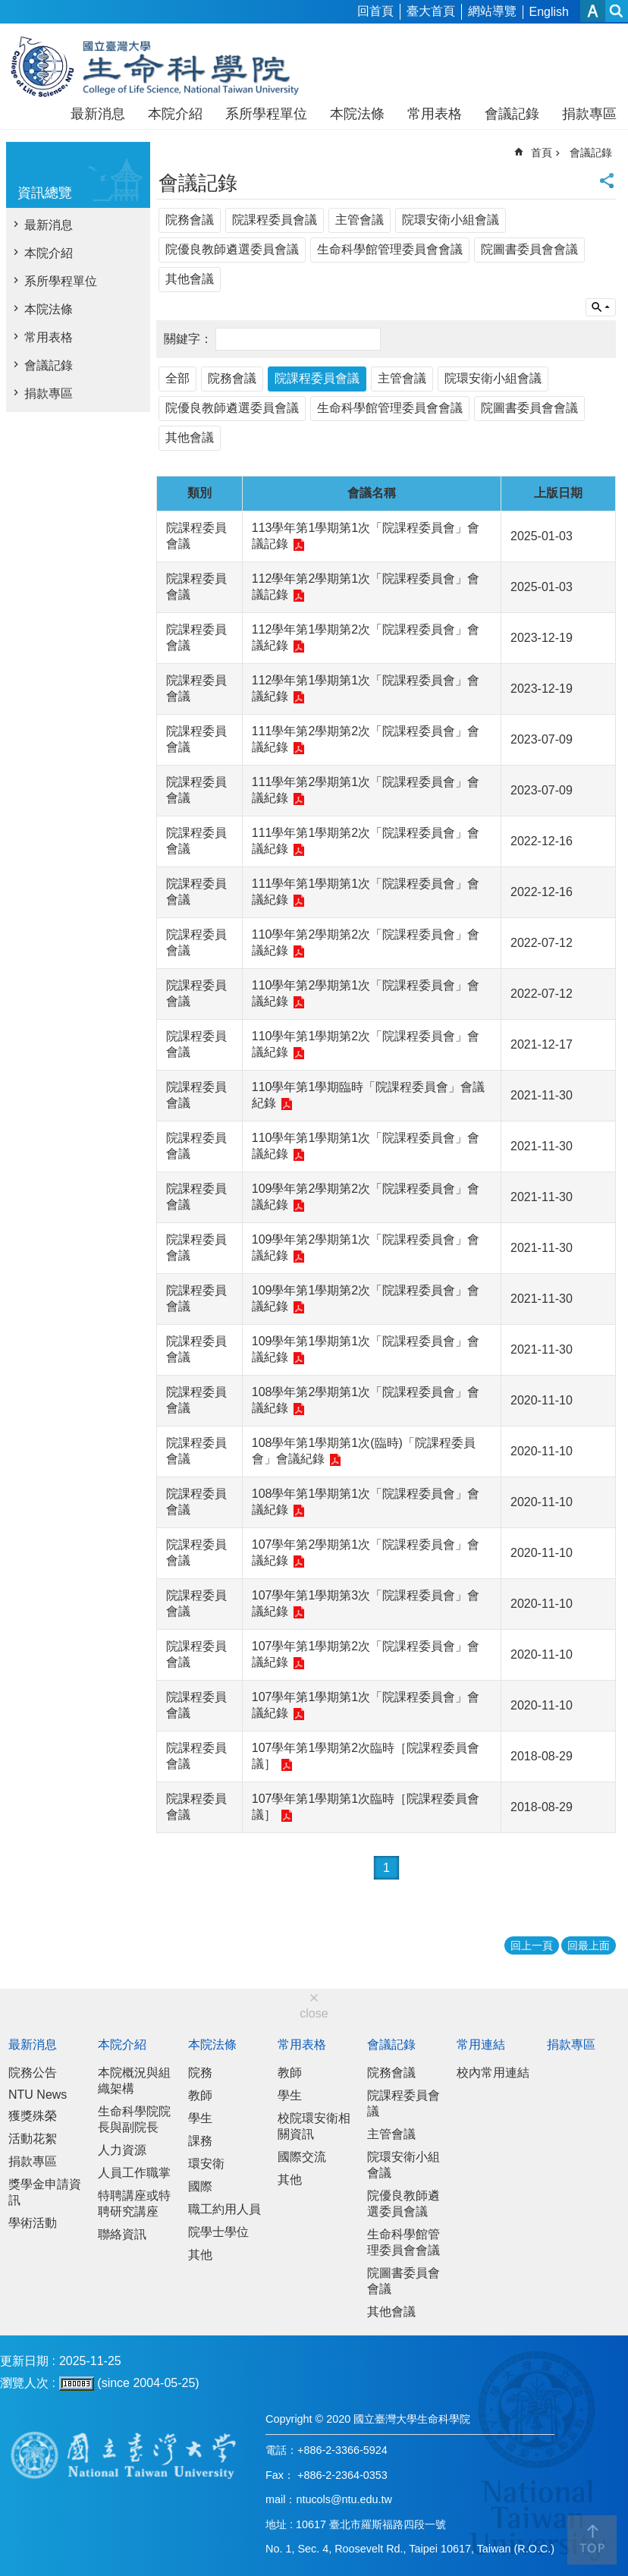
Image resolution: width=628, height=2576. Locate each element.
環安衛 (206, 2163)
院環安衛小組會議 (450, 219)
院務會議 (189, 219)
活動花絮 (32, 2138)
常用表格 (434, 113)
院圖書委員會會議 (529, 249)
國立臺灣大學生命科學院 (165, 67)
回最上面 (588, 1945)
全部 (177, 378)
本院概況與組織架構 (134, 2080)
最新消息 (98, 113)
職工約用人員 (224, 2209)
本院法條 (357, 113)
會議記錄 (512, 113)
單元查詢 (601, 307)
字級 (592, 11)
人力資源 (122, 2150)
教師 (200, 2095)
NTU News (37, 2094)
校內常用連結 (493, 2072)
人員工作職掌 (134, 2172)
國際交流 (302, 2156)
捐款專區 (589, 113)
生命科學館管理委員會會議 (390, 249)
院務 (200, 2072)
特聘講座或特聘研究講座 (134, 2203)
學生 (200, 2118)
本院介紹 (175, 113)
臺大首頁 (431, 11)
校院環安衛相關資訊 (314, 2126)
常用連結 (481, 2044)
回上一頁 (531, 1945)
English (549, 11)
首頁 (541, 152)
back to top (592, 2540)
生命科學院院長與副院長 (134, 2119)
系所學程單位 (266, 113)
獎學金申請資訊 (44, 2192)
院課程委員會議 (274, 219)
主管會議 (359, 219)
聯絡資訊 (122, 2234)
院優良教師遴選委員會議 (232, 249)
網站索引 (616, 11)
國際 (200, 2186)
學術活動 (32, 2222)
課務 (200, 2140)
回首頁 (375, 11)
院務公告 (32, 2072)
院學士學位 (218, 2231)
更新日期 (24, 2360)
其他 (200, 2254)
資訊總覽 (44, 192)
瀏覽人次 (24, 2382)
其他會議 (189, 278)
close (314, 2013)
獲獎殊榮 (32, 2115)
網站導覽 (492, 11)
